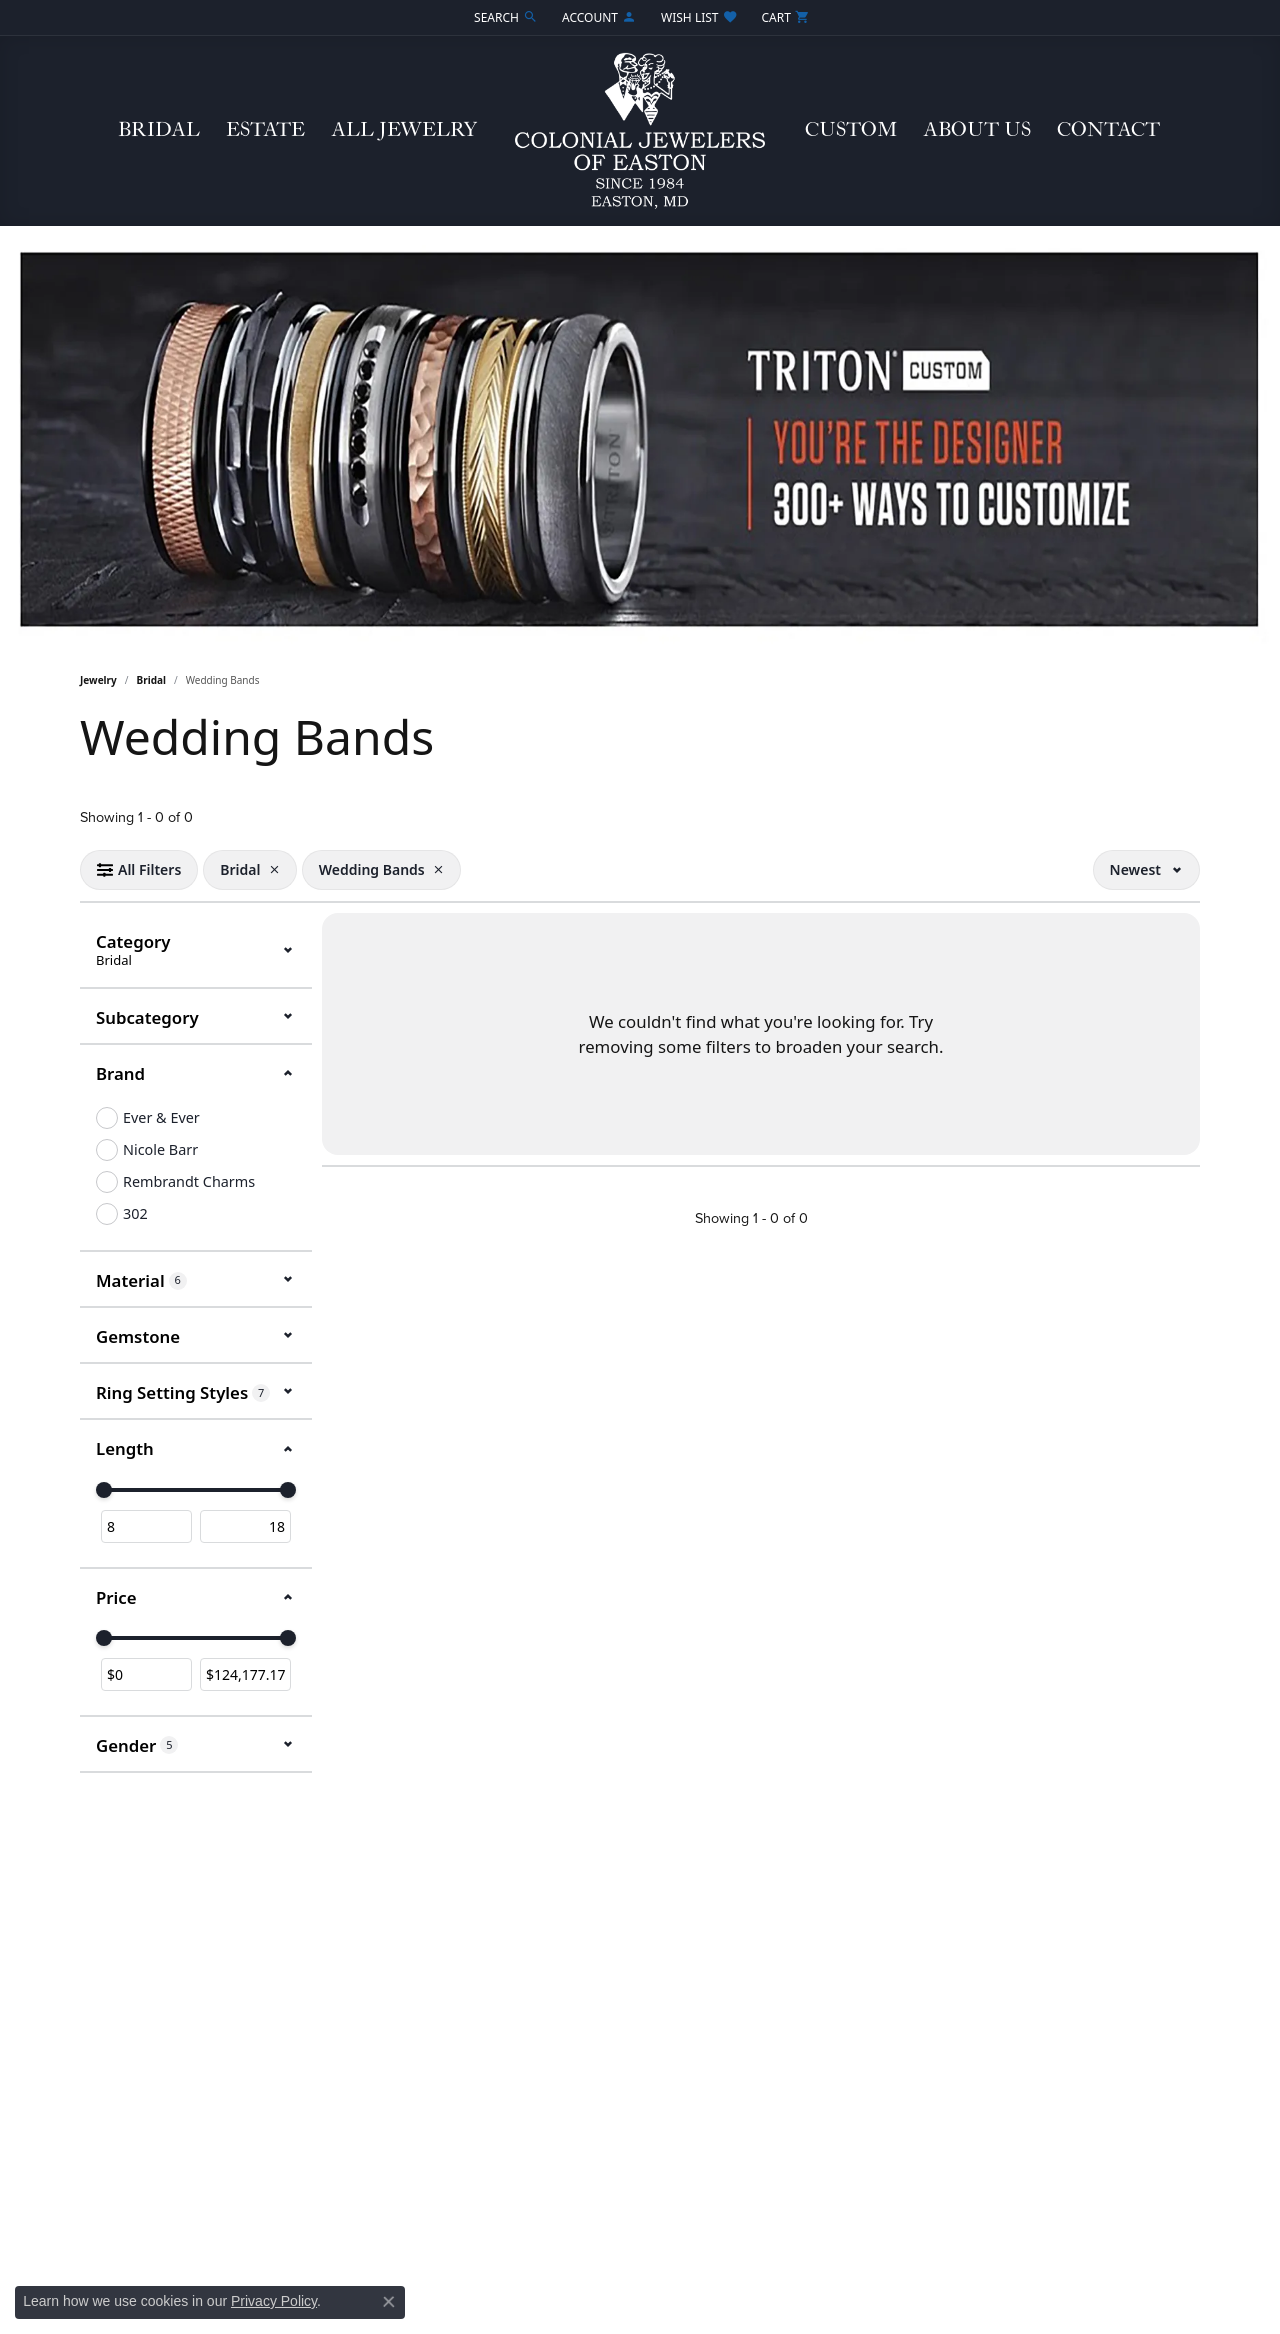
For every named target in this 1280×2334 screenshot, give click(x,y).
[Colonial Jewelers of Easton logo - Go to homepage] (640, 131)
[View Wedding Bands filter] (372, 870)
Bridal (151, 680)
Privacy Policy (274, 2301)
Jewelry (98, 680)
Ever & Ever (161, 1117)
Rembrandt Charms (189, 1181)
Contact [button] (1108, 130)
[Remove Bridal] (274, 870)
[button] (504, 17)
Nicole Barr (160, 1149)
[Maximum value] (245, 1526)
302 (135, 1213)
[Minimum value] (146, 1526)
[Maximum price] (245, 1674)
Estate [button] (265, 130)
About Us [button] (977, 130)
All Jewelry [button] (404, 130)
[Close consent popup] (389, 2302)
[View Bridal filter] (240, 870)
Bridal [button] (159, 130)
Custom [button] (851, 130)
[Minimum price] (146, 1674)
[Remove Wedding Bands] (439, 870)
